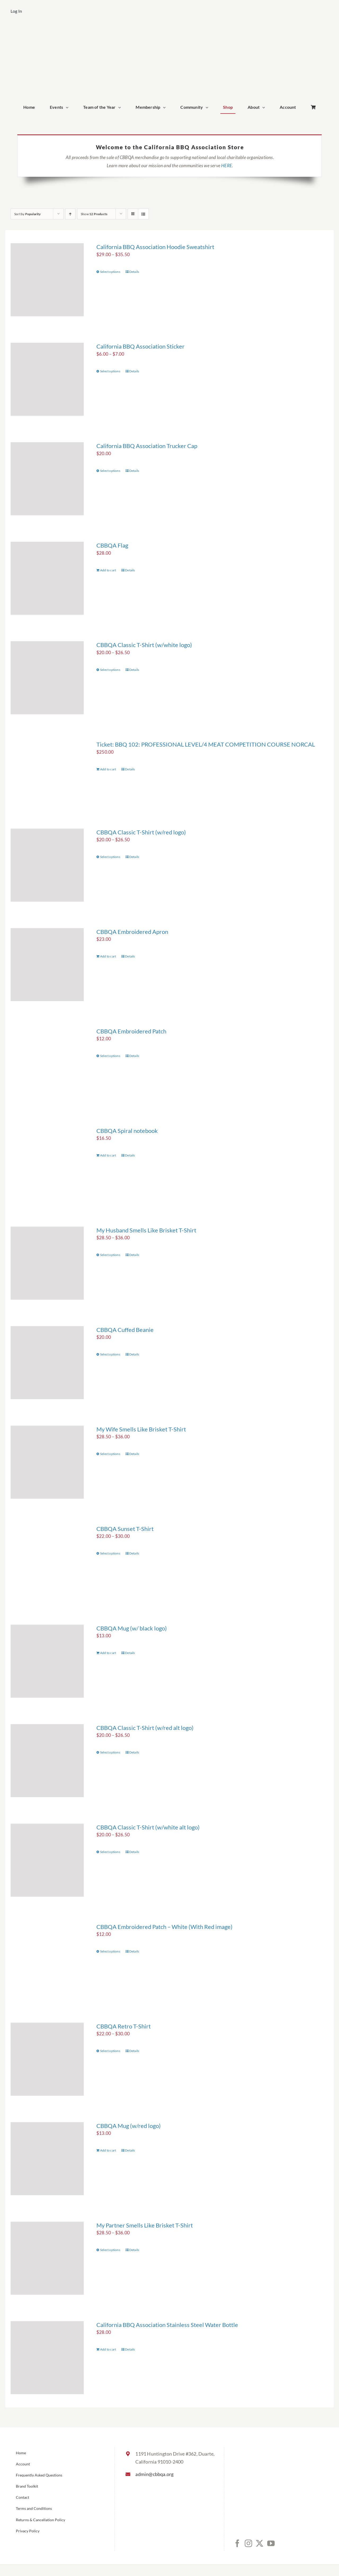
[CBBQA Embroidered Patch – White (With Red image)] (47, 1959)
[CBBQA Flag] (47, 578)
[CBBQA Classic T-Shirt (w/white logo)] (47, 677)
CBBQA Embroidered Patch (131, 1031)
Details (134, 272)
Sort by (27, 214)
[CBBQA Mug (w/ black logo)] (47, 1661)
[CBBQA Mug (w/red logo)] (47, 2158)
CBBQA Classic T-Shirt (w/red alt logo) (145, 1727)
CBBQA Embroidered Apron (132, 931)
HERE (226, 165)
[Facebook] (237, 2543)
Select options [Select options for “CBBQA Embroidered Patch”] (110, 1056)
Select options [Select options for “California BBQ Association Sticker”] (110, 371)
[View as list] (143, 214)
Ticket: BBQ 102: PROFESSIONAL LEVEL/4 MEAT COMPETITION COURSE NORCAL (205, 744)
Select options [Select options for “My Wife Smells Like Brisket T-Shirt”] (110, 1454)
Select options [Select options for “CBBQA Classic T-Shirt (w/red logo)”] (110, 857)
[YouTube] (271, 2543)
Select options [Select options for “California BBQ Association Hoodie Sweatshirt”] (110, 272)
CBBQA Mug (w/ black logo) (131, 1628)
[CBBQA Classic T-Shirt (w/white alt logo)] (47, 1860)
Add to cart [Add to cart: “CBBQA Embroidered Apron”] (108, 956)
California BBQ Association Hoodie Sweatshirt (155, 246)
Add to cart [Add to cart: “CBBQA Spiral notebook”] (108, 1155)
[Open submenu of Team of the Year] (120, 107)
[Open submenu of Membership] (165, 107)
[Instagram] (248, 2543)
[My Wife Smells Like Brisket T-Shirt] (47, 1462)
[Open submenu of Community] (208, 107)
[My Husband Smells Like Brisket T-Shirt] (47, 1263)
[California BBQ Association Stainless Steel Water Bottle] (47, 2357)
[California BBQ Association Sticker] (47, 379)
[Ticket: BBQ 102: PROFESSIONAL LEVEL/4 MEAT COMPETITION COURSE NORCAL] (47, 771)
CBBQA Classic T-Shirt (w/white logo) (144, 644)
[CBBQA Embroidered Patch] (47, 1064)
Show (94, 214)
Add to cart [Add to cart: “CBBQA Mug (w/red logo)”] (108, 2150)
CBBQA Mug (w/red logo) (128, 2125)
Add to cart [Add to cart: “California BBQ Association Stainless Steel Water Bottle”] (108, 2349)
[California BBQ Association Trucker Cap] (47, 478)
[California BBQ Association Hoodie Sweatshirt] (47, 279)
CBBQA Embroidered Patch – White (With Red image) (164, 1926)
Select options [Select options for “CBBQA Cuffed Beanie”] (110, 1354)
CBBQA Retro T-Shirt (123, 2026)
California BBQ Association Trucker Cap (146, 445)
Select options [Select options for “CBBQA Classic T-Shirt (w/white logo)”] (110, 670)
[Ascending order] (70, 214)
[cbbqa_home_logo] (169, 31)
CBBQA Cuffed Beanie (125, 1329)
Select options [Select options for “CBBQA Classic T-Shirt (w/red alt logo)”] (110, 1752)
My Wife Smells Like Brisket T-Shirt (141, 1429)
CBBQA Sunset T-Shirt (125, 1528)
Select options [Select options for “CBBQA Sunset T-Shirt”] (110, 1553)
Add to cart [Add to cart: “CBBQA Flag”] (108, 570)
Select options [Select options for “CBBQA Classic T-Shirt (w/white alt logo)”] (110, 1852)
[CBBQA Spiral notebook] (47, 1163)
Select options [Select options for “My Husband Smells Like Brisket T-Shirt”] (110, 1255)
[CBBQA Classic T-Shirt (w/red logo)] (47, 865)
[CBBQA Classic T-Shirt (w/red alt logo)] (47, 1760)
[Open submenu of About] (264, 107)
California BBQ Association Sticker (140, 346)
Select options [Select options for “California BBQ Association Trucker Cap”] (110, 471)
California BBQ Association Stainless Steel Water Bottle (167, 2324)
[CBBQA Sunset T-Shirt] (47, 1561)
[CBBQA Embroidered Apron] (47, 964)
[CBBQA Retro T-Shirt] (47, 2059)
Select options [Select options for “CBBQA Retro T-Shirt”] (110, 2051)
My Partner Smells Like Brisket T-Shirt (144, 2225)
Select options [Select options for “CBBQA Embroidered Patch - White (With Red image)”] (110, 1951)
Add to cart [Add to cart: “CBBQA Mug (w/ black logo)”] (108, 1653)
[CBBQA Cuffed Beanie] (47, 1362)
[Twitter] (259, 2543)
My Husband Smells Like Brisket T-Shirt (146, 1230)
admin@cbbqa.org (154, 2474)
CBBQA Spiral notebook (127, 1130)
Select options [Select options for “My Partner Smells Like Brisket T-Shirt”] (110, 2250)
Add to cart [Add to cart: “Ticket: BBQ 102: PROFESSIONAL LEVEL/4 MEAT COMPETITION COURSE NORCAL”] (108, 769)
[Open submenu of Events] (68, 107)
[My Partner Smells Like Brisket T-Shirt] (47, 2258)
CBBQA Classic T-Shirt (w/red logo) (141, 832)
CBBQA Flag (112, 545)
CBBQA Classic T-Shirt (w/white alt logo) (148, 1827)
